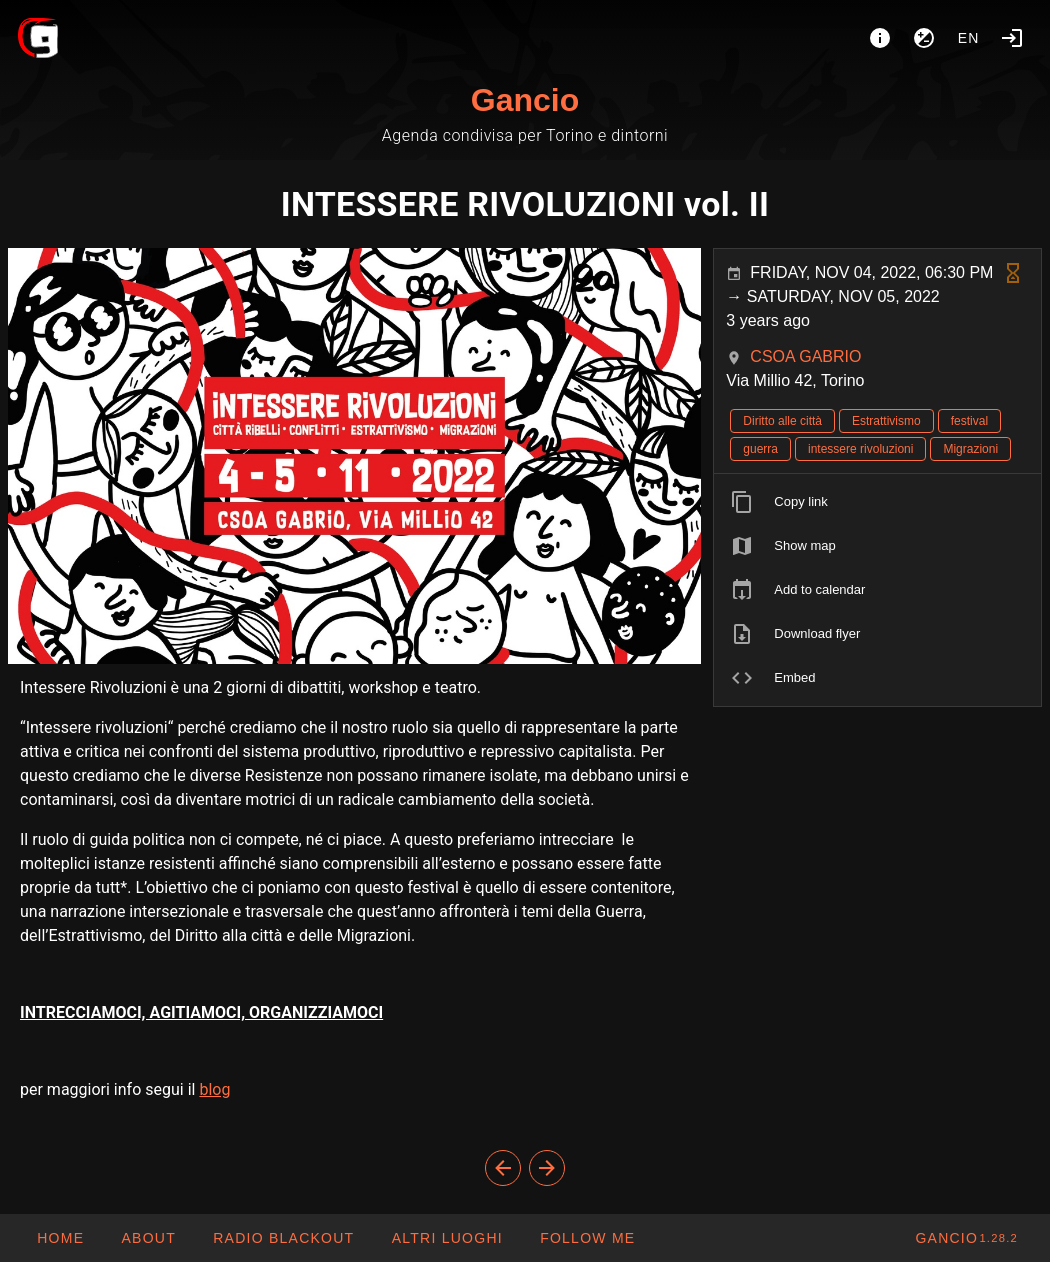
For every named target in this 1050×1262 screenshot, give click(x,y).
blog (214, 1089)
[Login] (1012, 38)
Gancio (525, 100)
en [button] (969, 38)
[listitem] (877, 502)
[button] (446, 1238)
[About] (880, 38)
